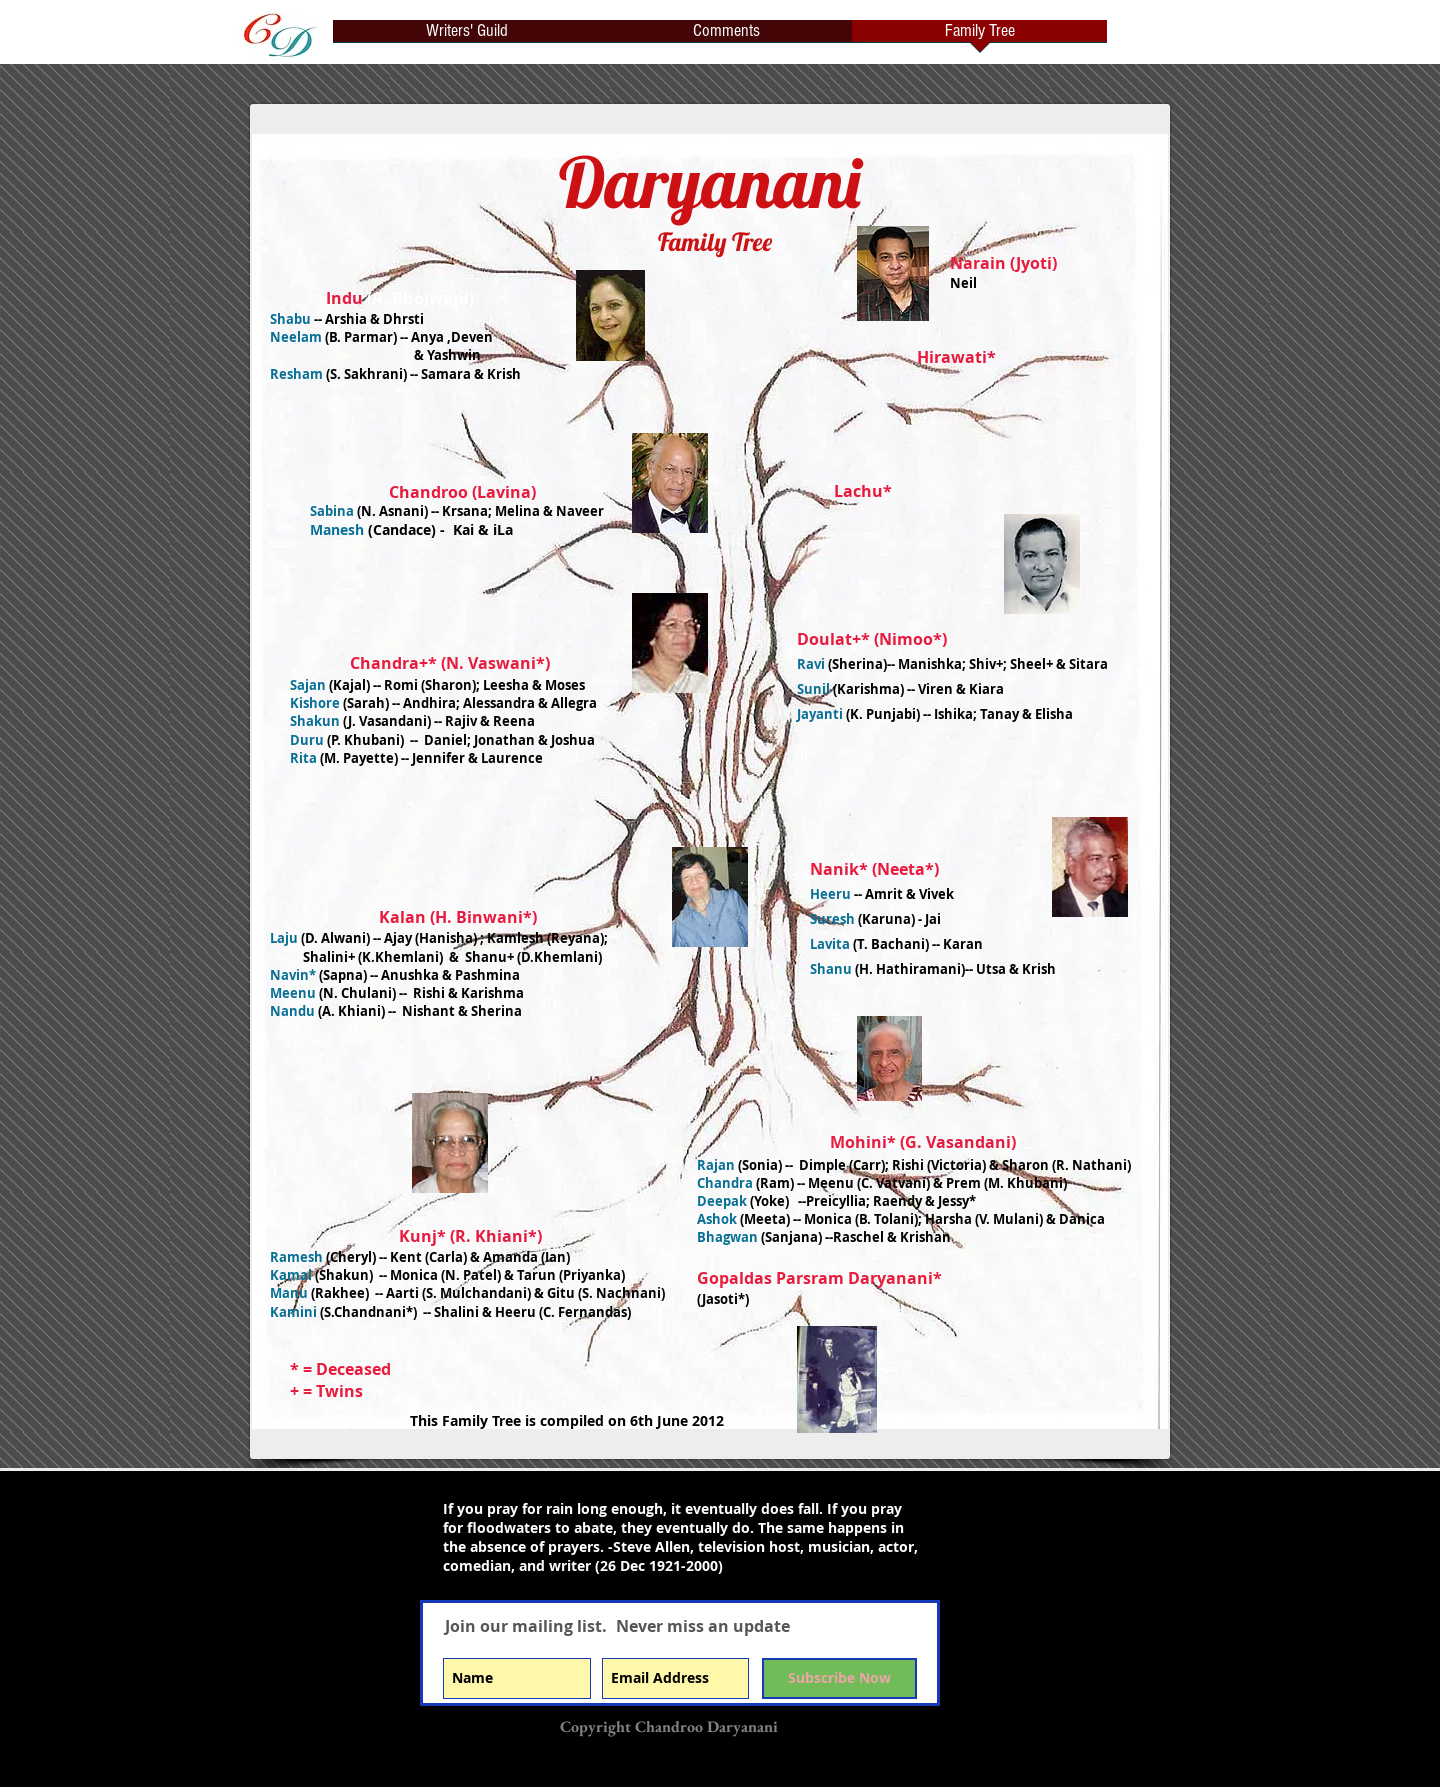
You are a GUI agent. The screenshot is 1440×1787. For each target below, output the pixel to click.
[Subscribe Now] (839, 1678)
